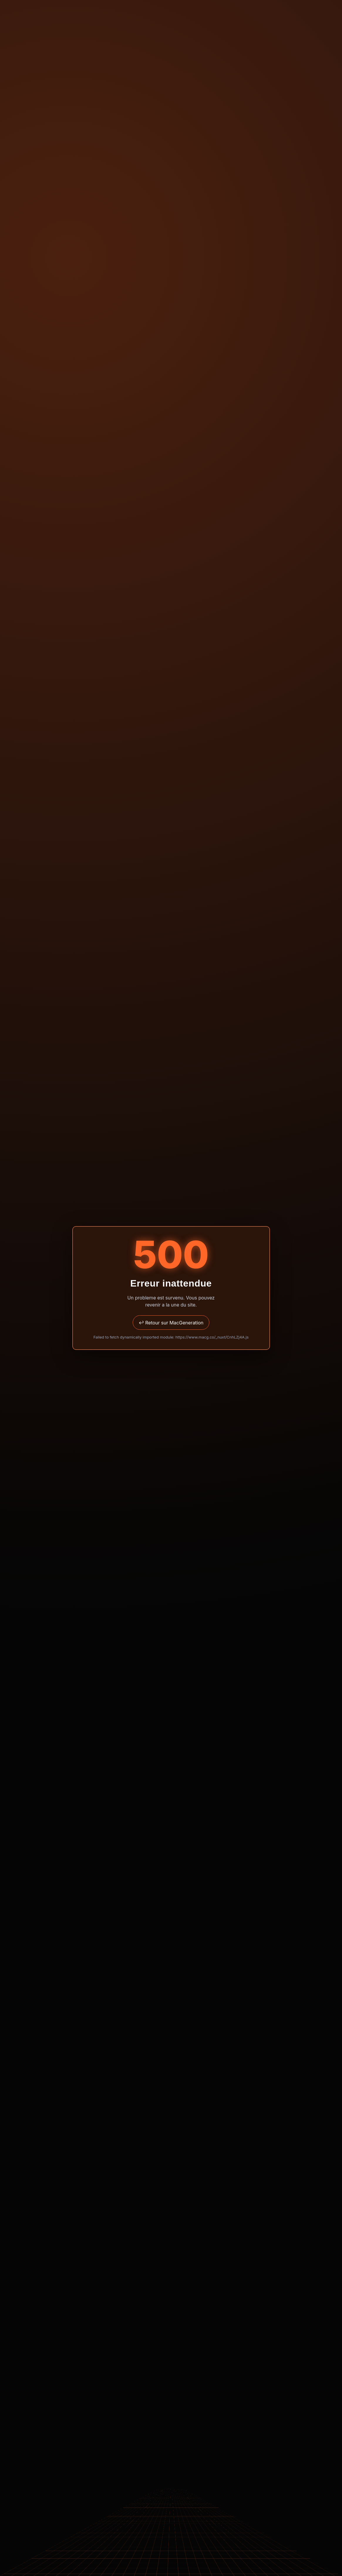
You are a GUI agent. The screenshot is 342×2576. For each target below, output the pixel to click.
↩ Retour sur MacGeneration (171, 1323)
